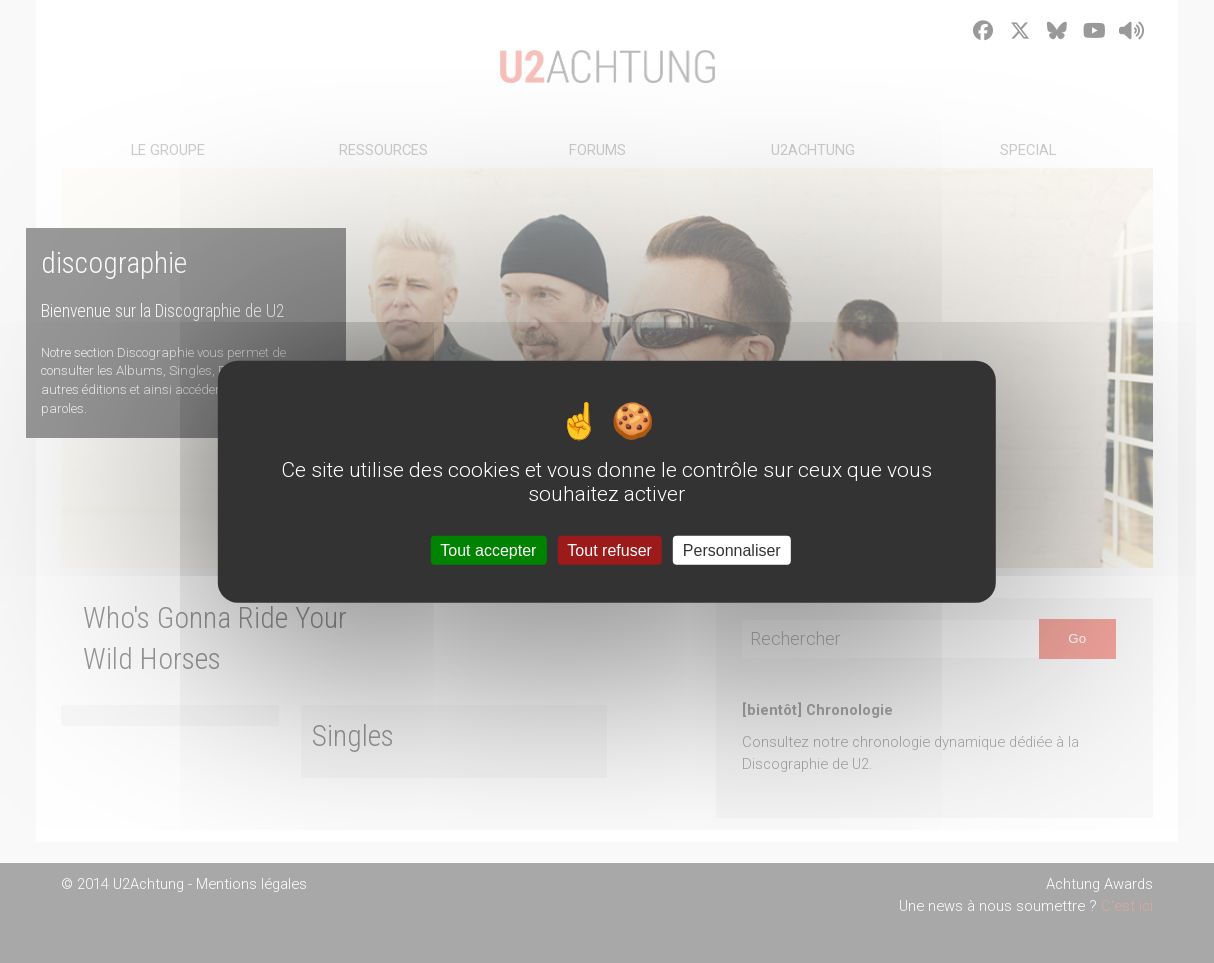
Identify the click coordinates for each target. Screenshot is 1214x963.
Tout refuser (609, 550)
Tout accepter (488, 550)
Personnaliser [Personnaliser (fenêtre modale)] (732, 550)
